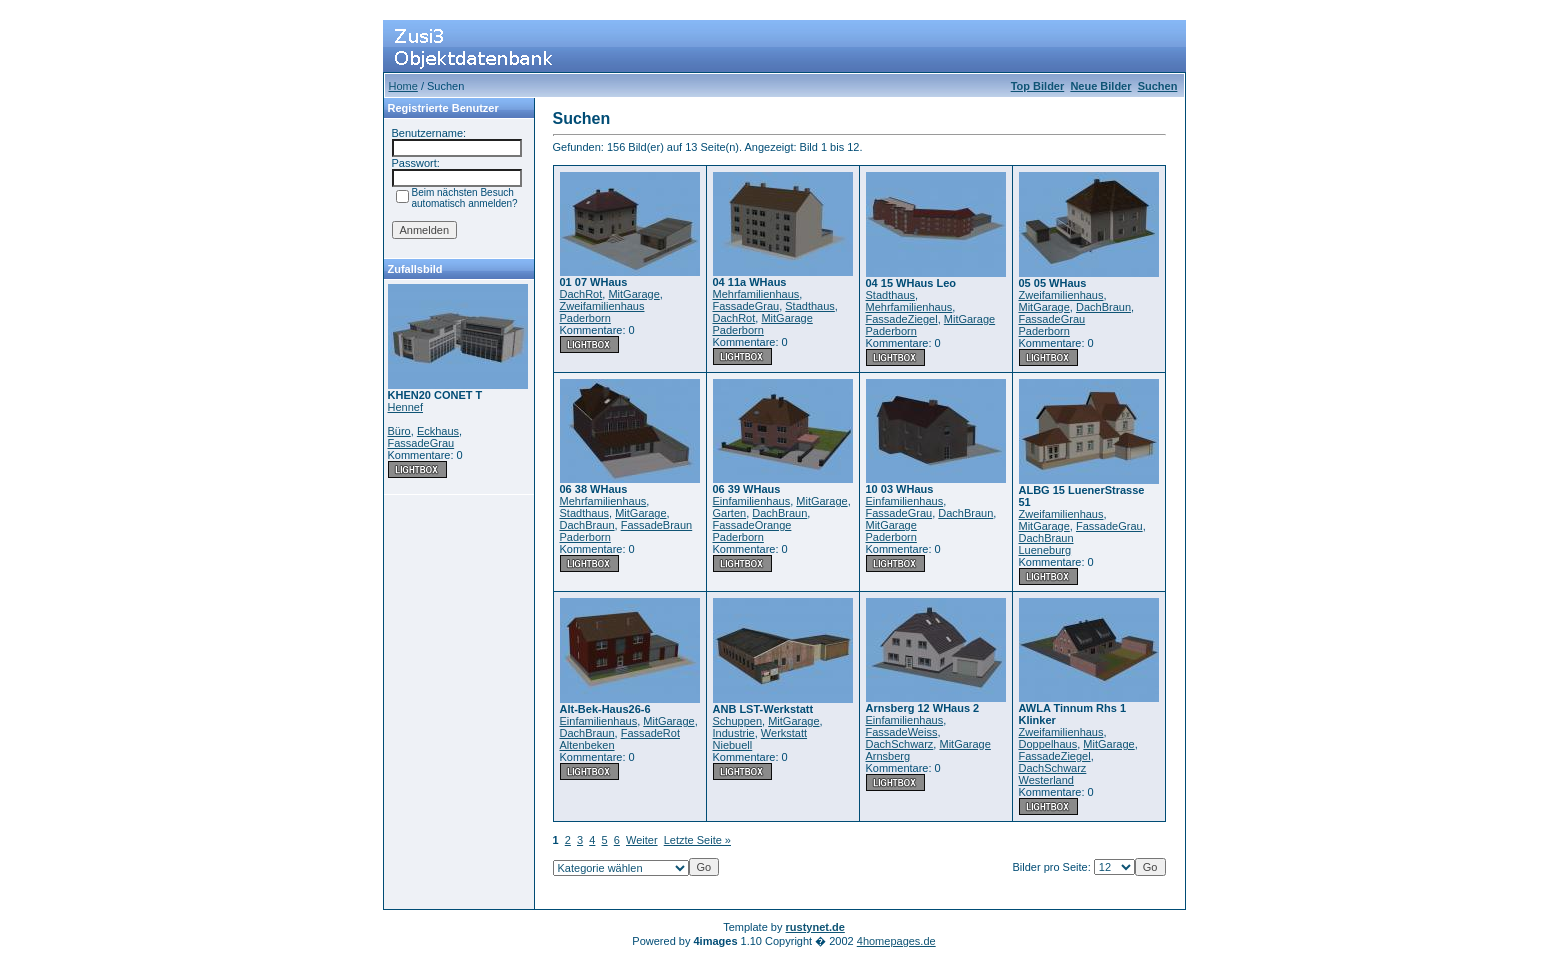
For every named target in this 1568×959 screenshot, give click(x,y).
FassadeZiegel (902, 319)
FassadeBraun (657, 525)
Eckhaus (438, 431)
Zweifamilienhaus (602, 306)
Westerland (1046, 780)
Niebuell (733, 745)
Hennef (405, 407)
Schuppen (738, 721)
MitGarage (633, 294)
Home (403, 86)
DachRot (581, 294)
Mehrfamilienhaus (756, 294)
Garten (730, 513)
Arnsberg (888, 756)
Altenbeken (587, 745)
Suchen (1158, 86)
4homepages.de (896, 941)
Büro (399, 431)
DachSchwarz (900, 744)
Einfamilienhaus (752, 501)
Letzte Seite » (697, 840)
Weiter (642, 840)
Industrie (734, 733)
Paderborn (585, 318)
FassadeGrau (421, 443)
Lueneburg (1045, 550)
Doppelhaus (1048, 744)
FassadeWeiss (902, 732)
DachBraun (1103, 307)
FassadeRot (650, 733)
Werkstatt (784, 733)
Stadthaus (810, 306)
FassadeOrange (752, 525)
